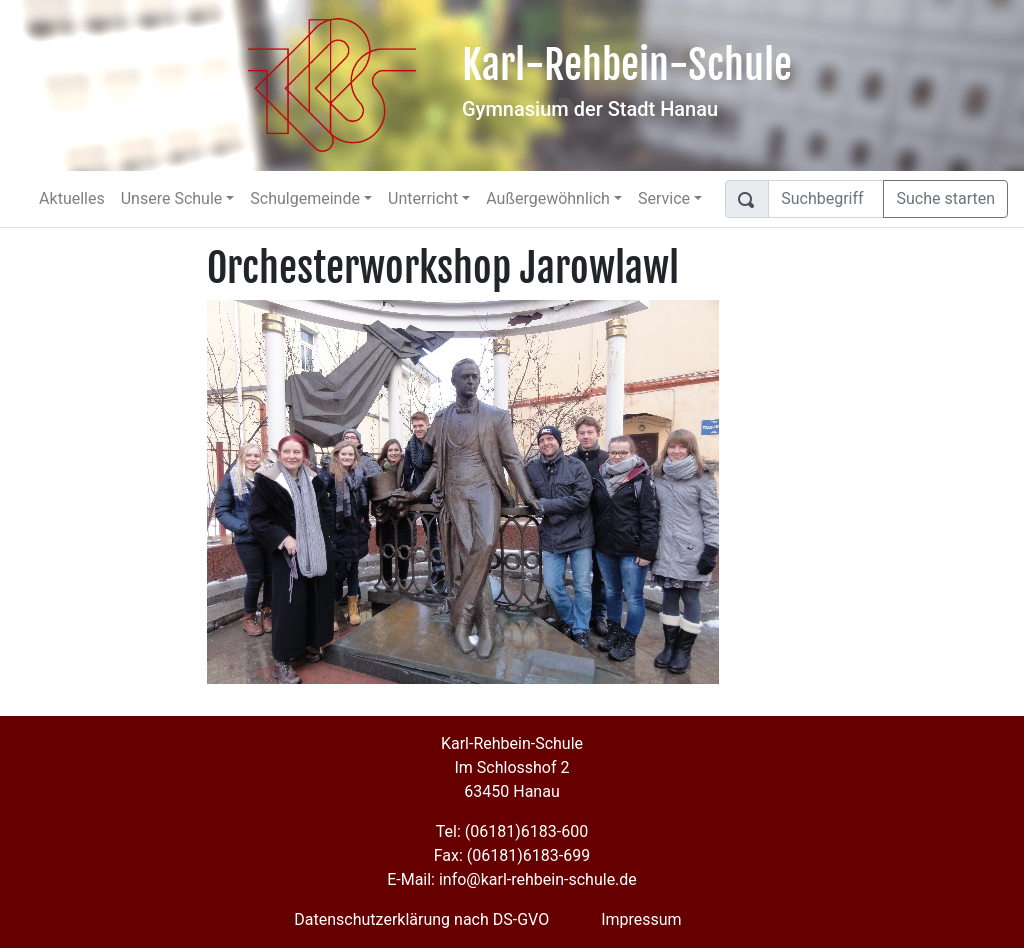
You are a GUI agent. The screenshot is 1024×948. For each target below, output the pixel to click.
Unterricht (423, 198)
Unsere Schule (172, 198)
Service (664, 198)
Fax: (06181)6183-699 (512, 855)
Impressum (641, 919)
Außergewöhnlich (548, 198)
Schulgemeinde (305, 198)
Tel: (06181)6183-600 (512, 831)
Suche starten (945, 198)
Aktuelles (72, 198)
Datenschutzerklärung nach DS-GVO (421, 919)
